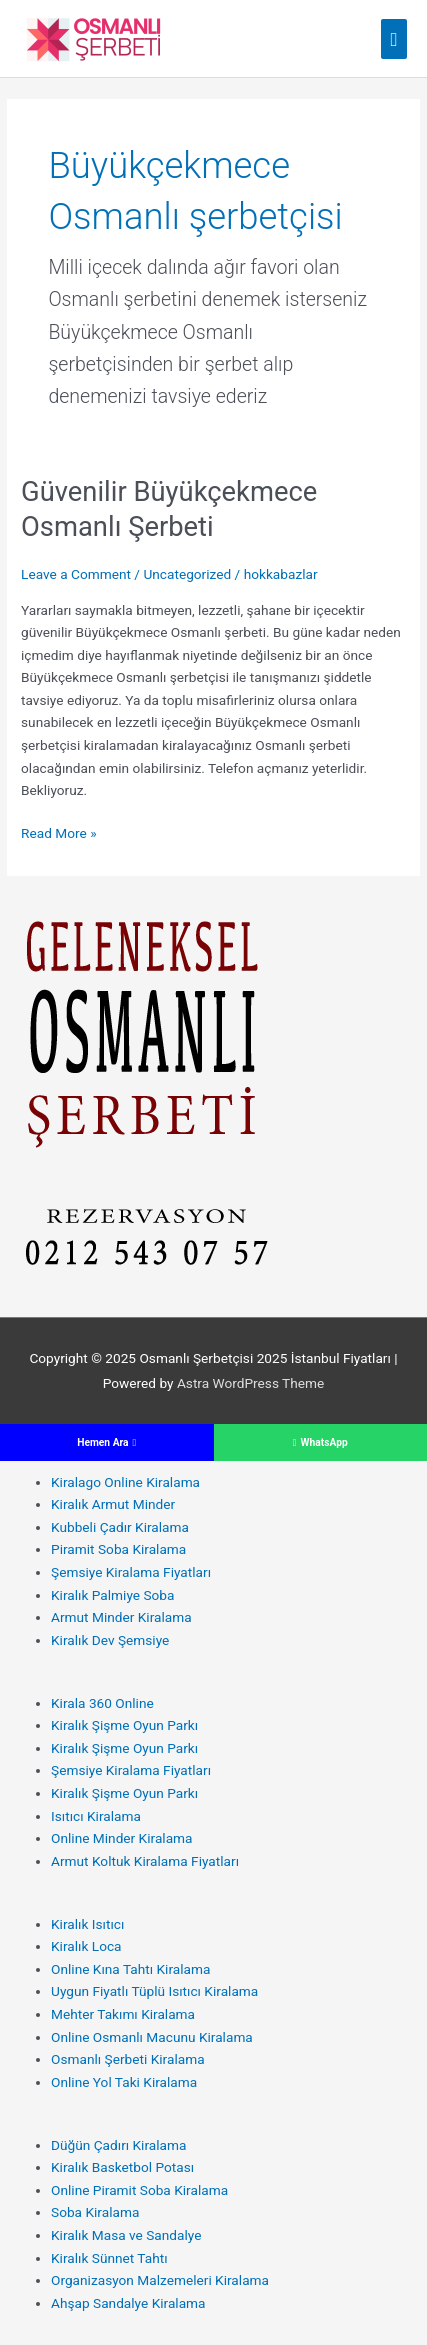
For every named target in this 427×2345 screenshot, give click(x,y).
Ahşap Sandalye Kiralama (128, 2303)
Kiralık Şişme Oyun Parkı (124, 1725)
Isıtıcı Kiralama (96, 1816)
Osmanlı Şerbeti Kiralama (128, 2059)
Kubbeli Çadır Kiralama (120, 1527)
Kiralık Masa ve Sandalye (126, 2235)
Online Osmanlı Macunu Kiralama (152, 2037)
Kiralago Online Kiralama (125, 1482)
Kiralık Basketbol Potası (122, 2167)
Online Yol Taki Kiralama (124, 2082)
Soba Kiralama (95, 2212)
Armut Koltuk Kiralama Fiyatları (145, 1861)
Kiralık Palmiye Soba (112, 1595)
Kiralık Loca (86, 1946)
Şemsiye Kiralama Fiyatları (131, 1572)
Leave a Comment (76, 574)
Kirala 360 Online (102, 1703)
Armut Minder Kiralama (121, 1617)
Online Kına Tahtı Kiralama (130, 1969)
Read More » (59, 833)
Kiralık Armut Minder (113, 1504)
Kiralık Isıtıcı (87, 1924)
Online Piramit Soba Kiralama (139, 2190)
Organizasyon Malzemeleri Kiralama (160, 2280)
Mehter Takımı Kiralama (123, 2014)
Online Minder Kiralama (122, 1838)
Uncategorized (187, 574)
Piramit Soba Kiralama (118, 1549)
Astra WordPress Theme (250, 1383)
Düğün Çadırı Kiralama (118, 2145)
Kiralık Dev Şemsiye (110, 1640)
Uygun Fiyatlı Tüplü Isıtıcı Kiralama (154, 1991)
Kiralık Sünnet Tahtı (109, 2258)
